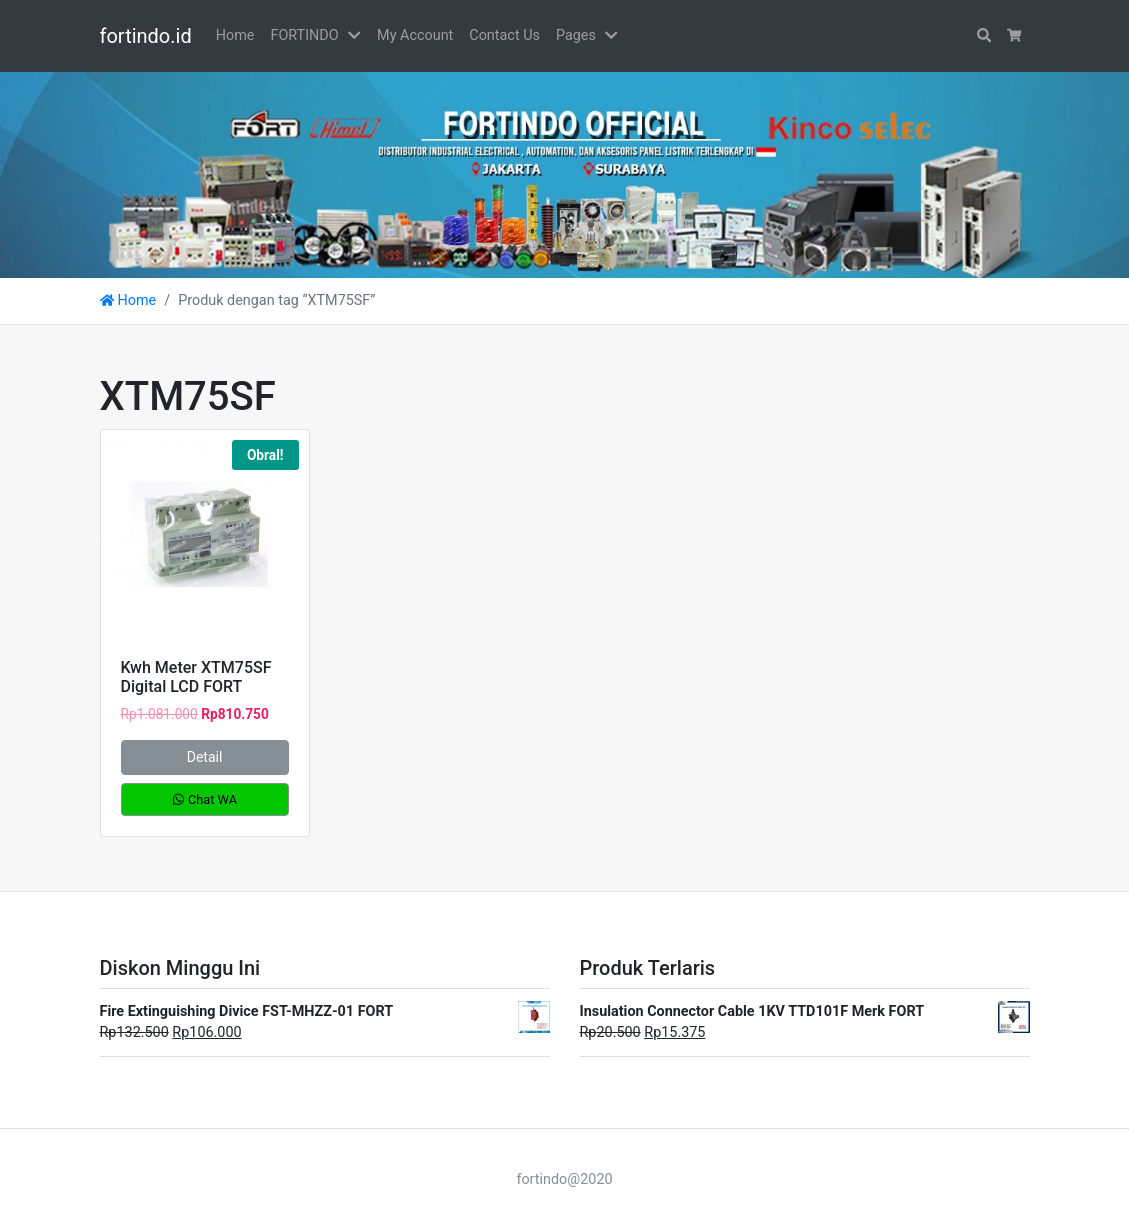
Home (235, 35)
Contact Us (504, 35)
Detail (205, 757)
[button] (358, 36)
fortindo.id (146, 36)
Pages (576, 35)
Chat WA (204, 799)
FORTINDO (304, 35)
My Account (415, 35)
